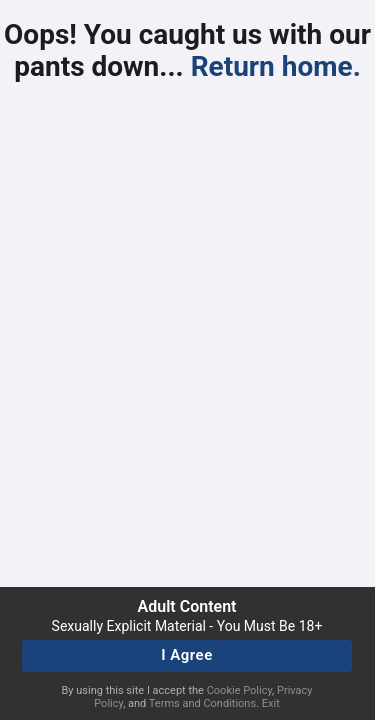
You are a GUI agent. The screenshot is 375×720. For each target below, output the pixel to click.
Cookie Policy (239, 690)
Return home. (276, 66)
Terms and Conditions (202, 703)
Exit (271, 703)
